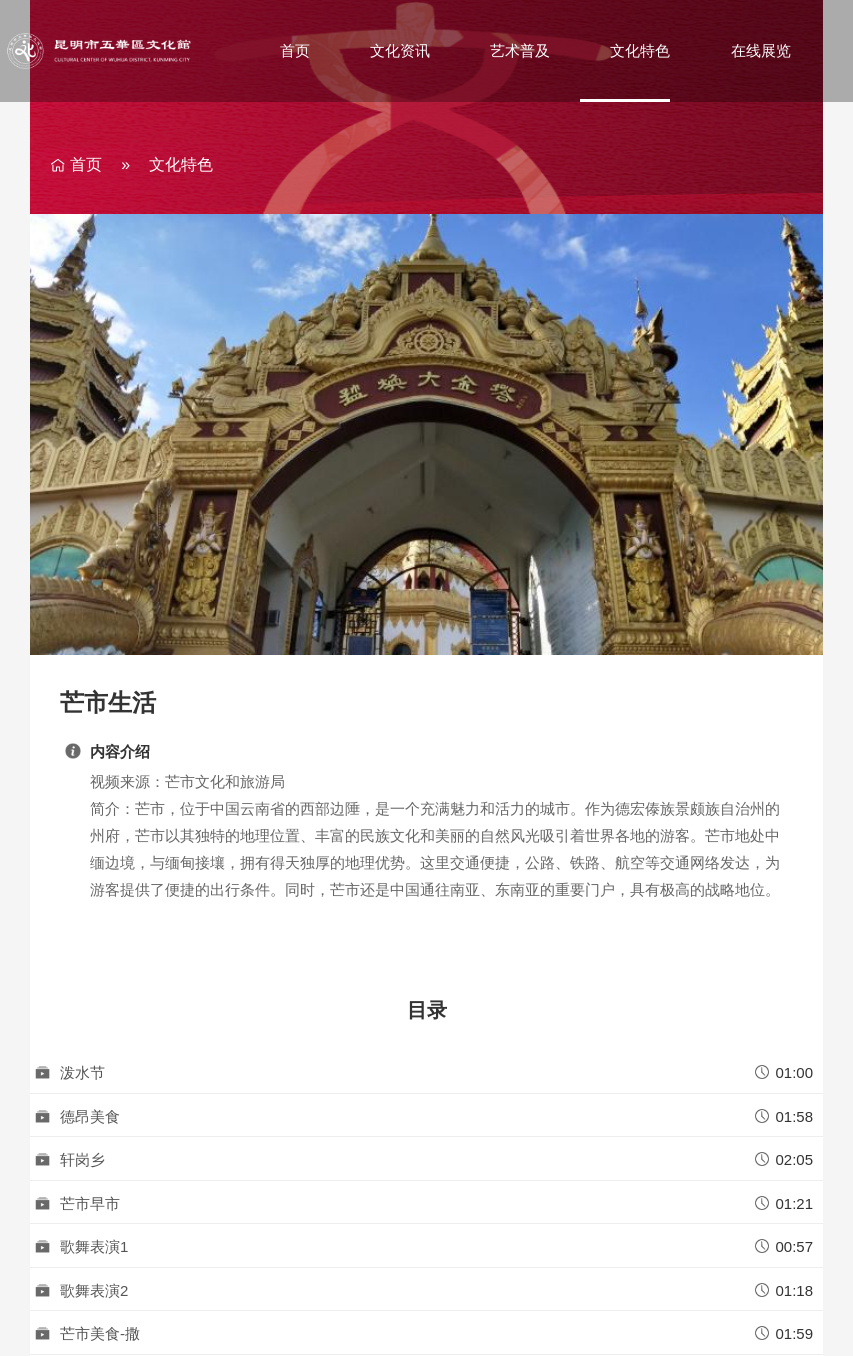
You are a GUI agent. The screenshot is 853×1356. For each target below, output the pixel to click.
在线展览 (761, 50)
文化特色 (640, 50)
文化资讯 (400, 50)
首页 (295, 50)
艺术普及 (520, 50)
